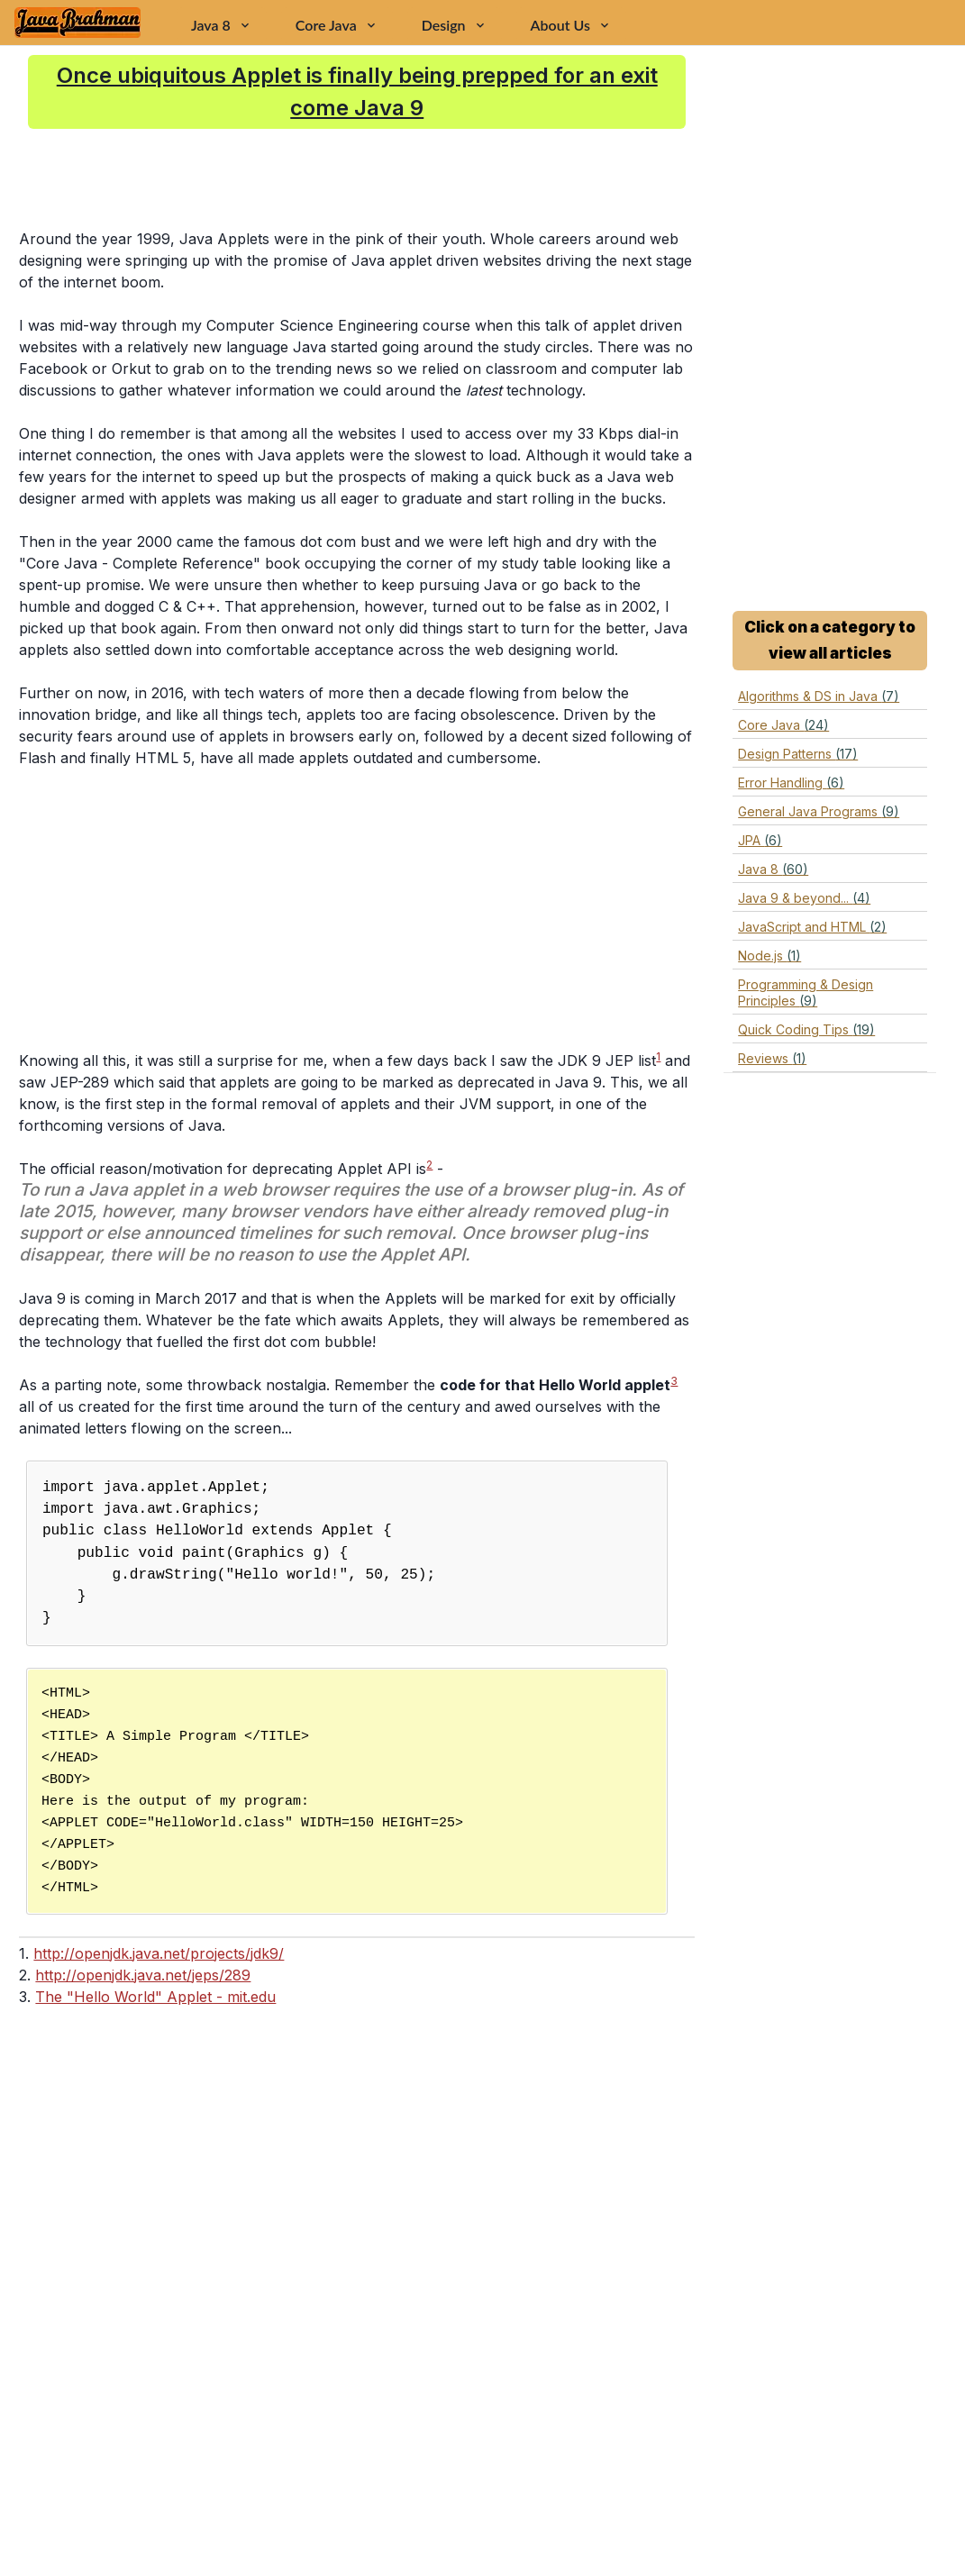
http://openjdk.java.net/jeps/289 (142, 1975)
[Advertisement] (428, 178)
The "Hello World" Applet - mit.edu (155, 1997)
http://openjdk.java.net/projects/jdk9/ (158, 1953)
